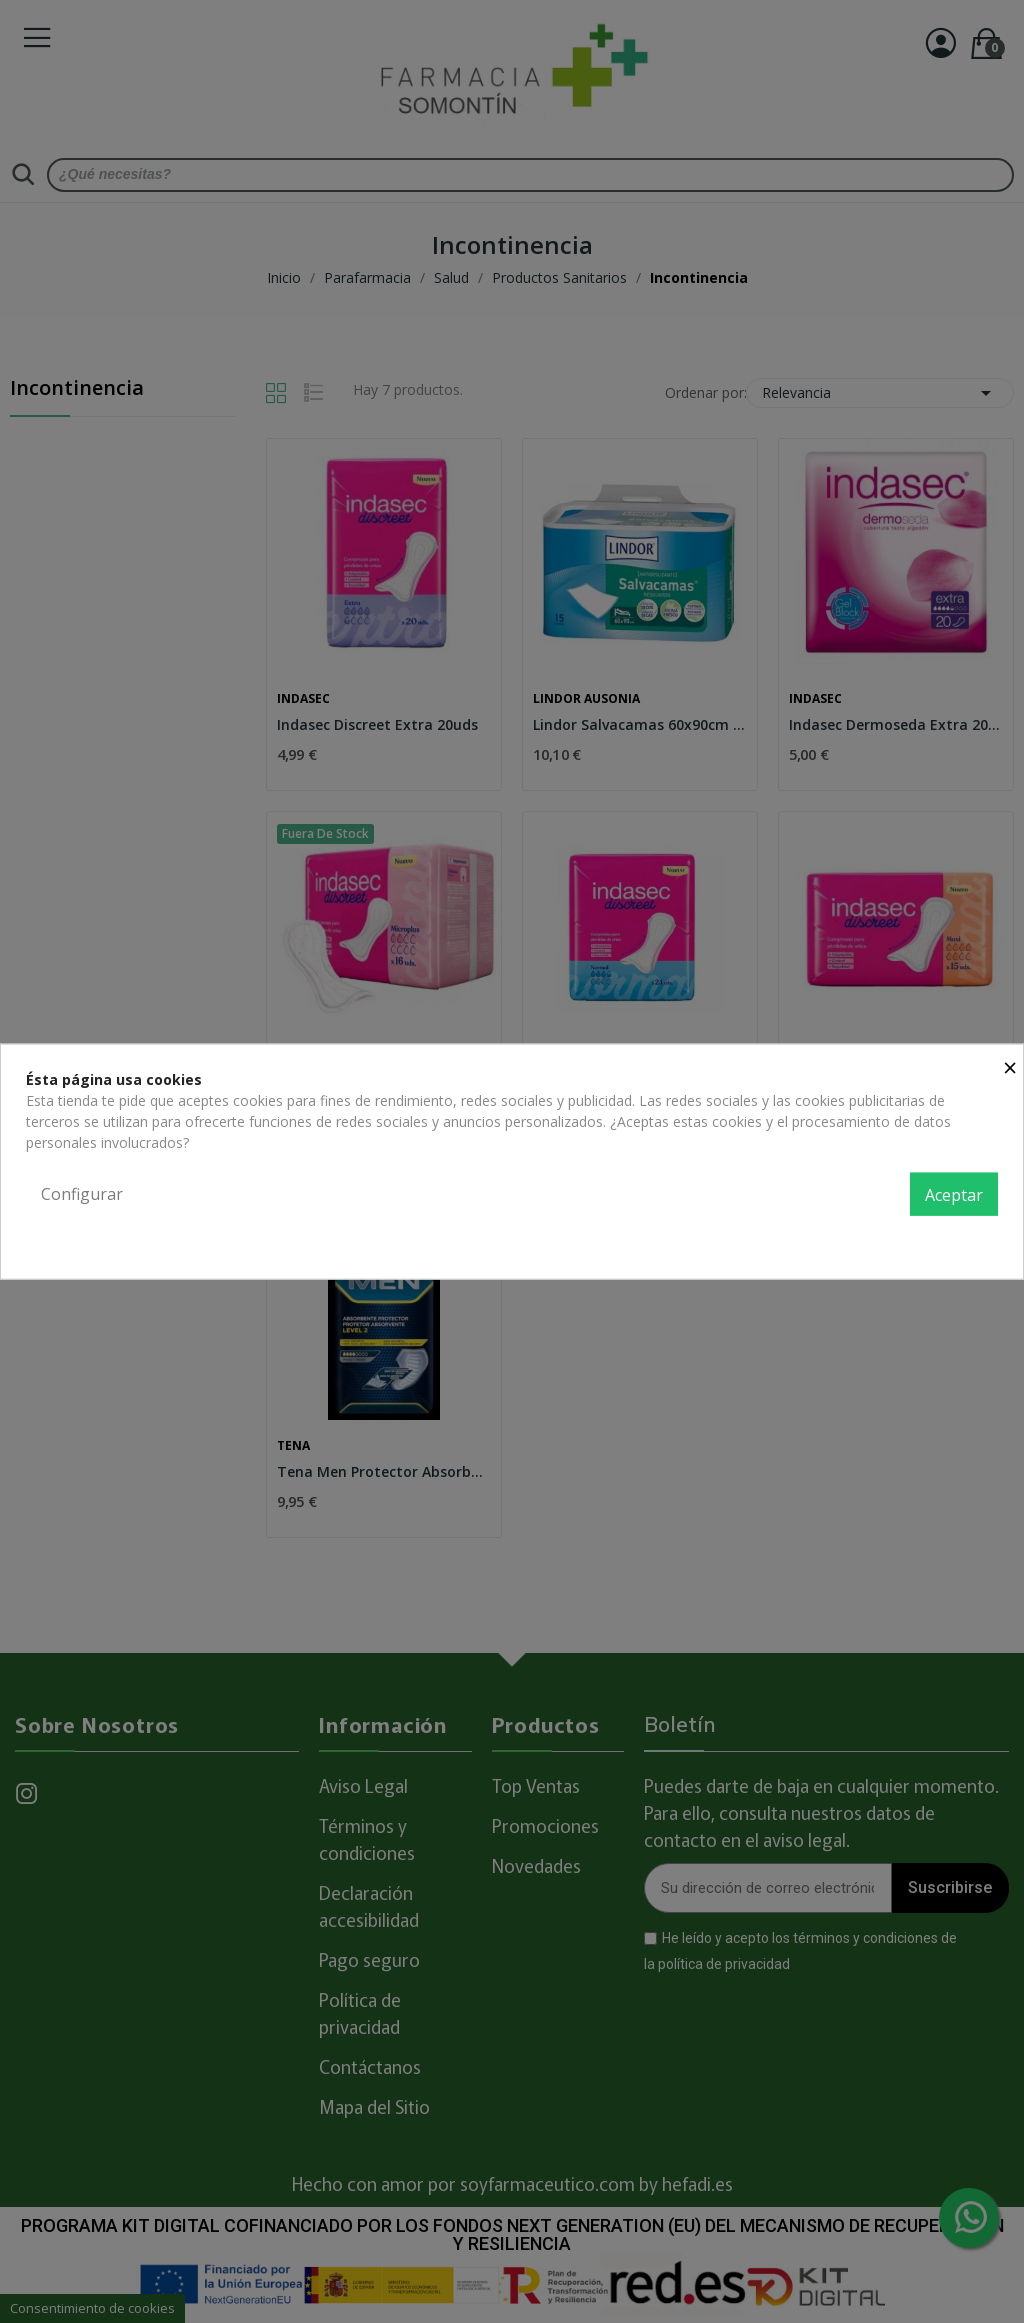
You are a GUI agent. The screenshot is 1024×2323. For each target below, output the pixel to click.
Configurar (82, 1193)
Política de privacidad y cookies (897, 1238)
